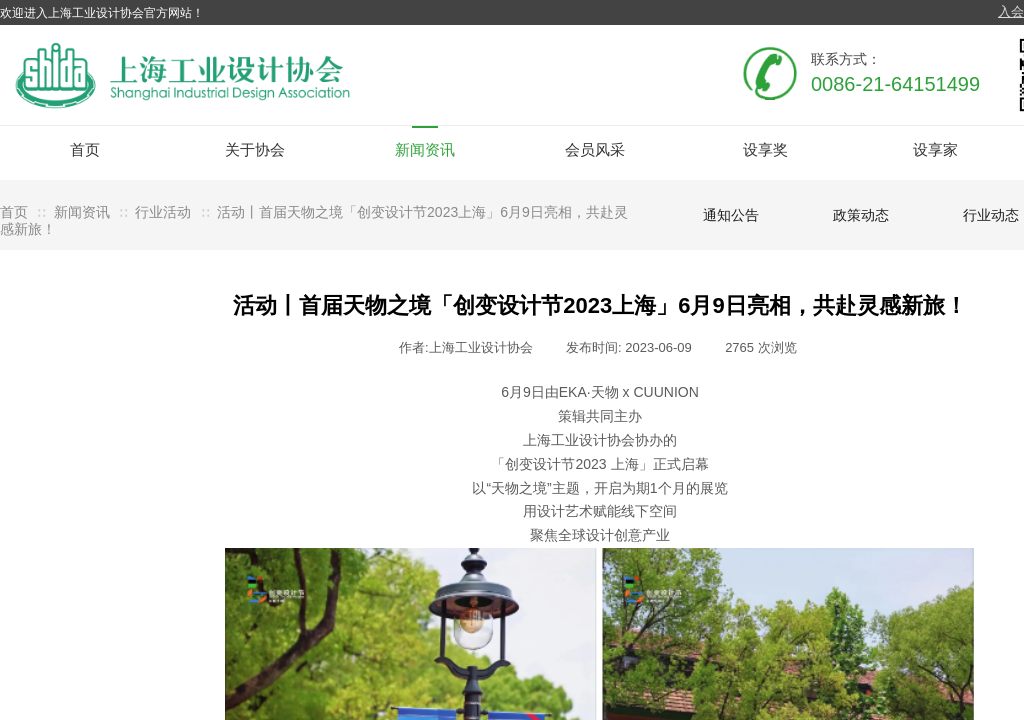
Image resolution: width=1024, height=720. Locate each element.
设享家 (935, 149)
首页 (85, 149)
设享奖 (765, 149)
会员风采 (595, 149)
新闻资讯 (425, 149)
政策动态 (861, 215)
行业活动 (163, 212)
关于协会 (255, 149)
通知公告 (731, 215)
